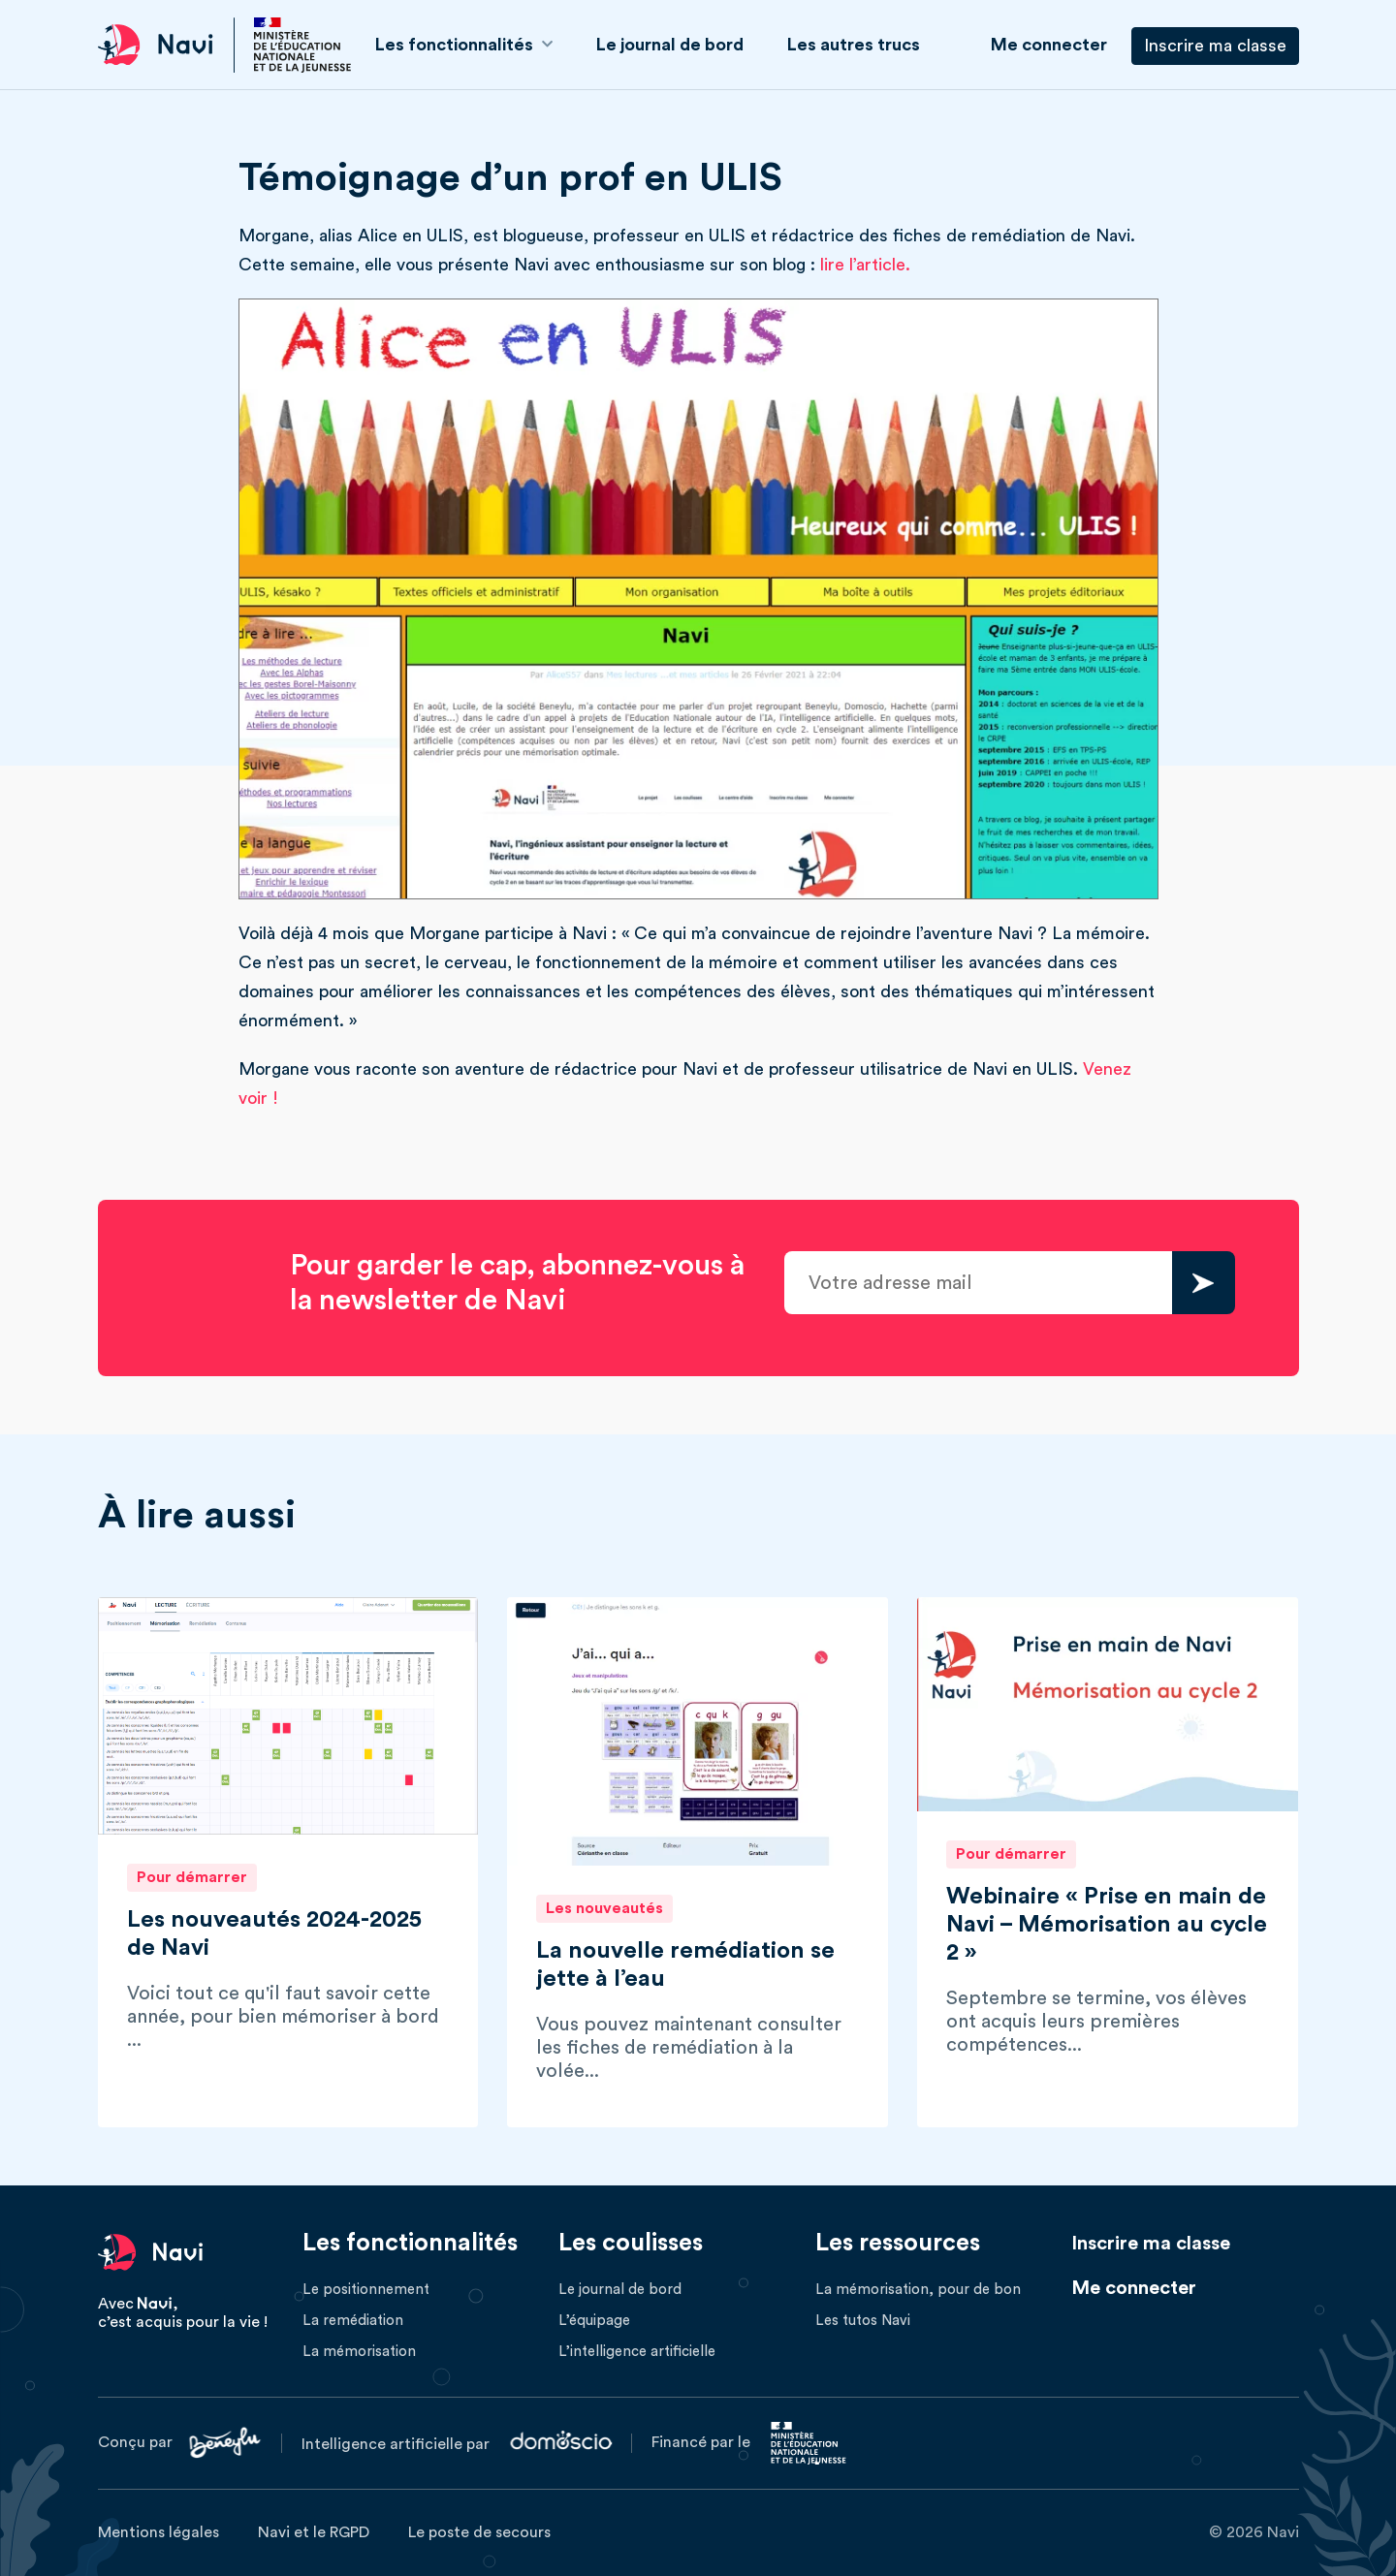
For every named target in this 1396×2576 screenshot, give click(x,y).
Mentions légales (158, 2532)
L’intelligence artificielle (636, 2351)
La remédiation (352, 2320)
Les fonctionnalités (454, 44)
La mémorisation (359, 2351)
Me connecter (1049, 44)
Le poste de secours (479, 2532)
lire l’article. (865, 264)
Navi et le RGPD (313, 2532)
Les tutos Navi (862, 2320)
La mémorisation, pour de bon (918, 2289)
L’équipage (594, 2320)
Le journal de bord (670, 44)
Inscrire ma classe (1215, 45)
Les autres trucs (853, 44)
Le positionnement (365, 2289)
